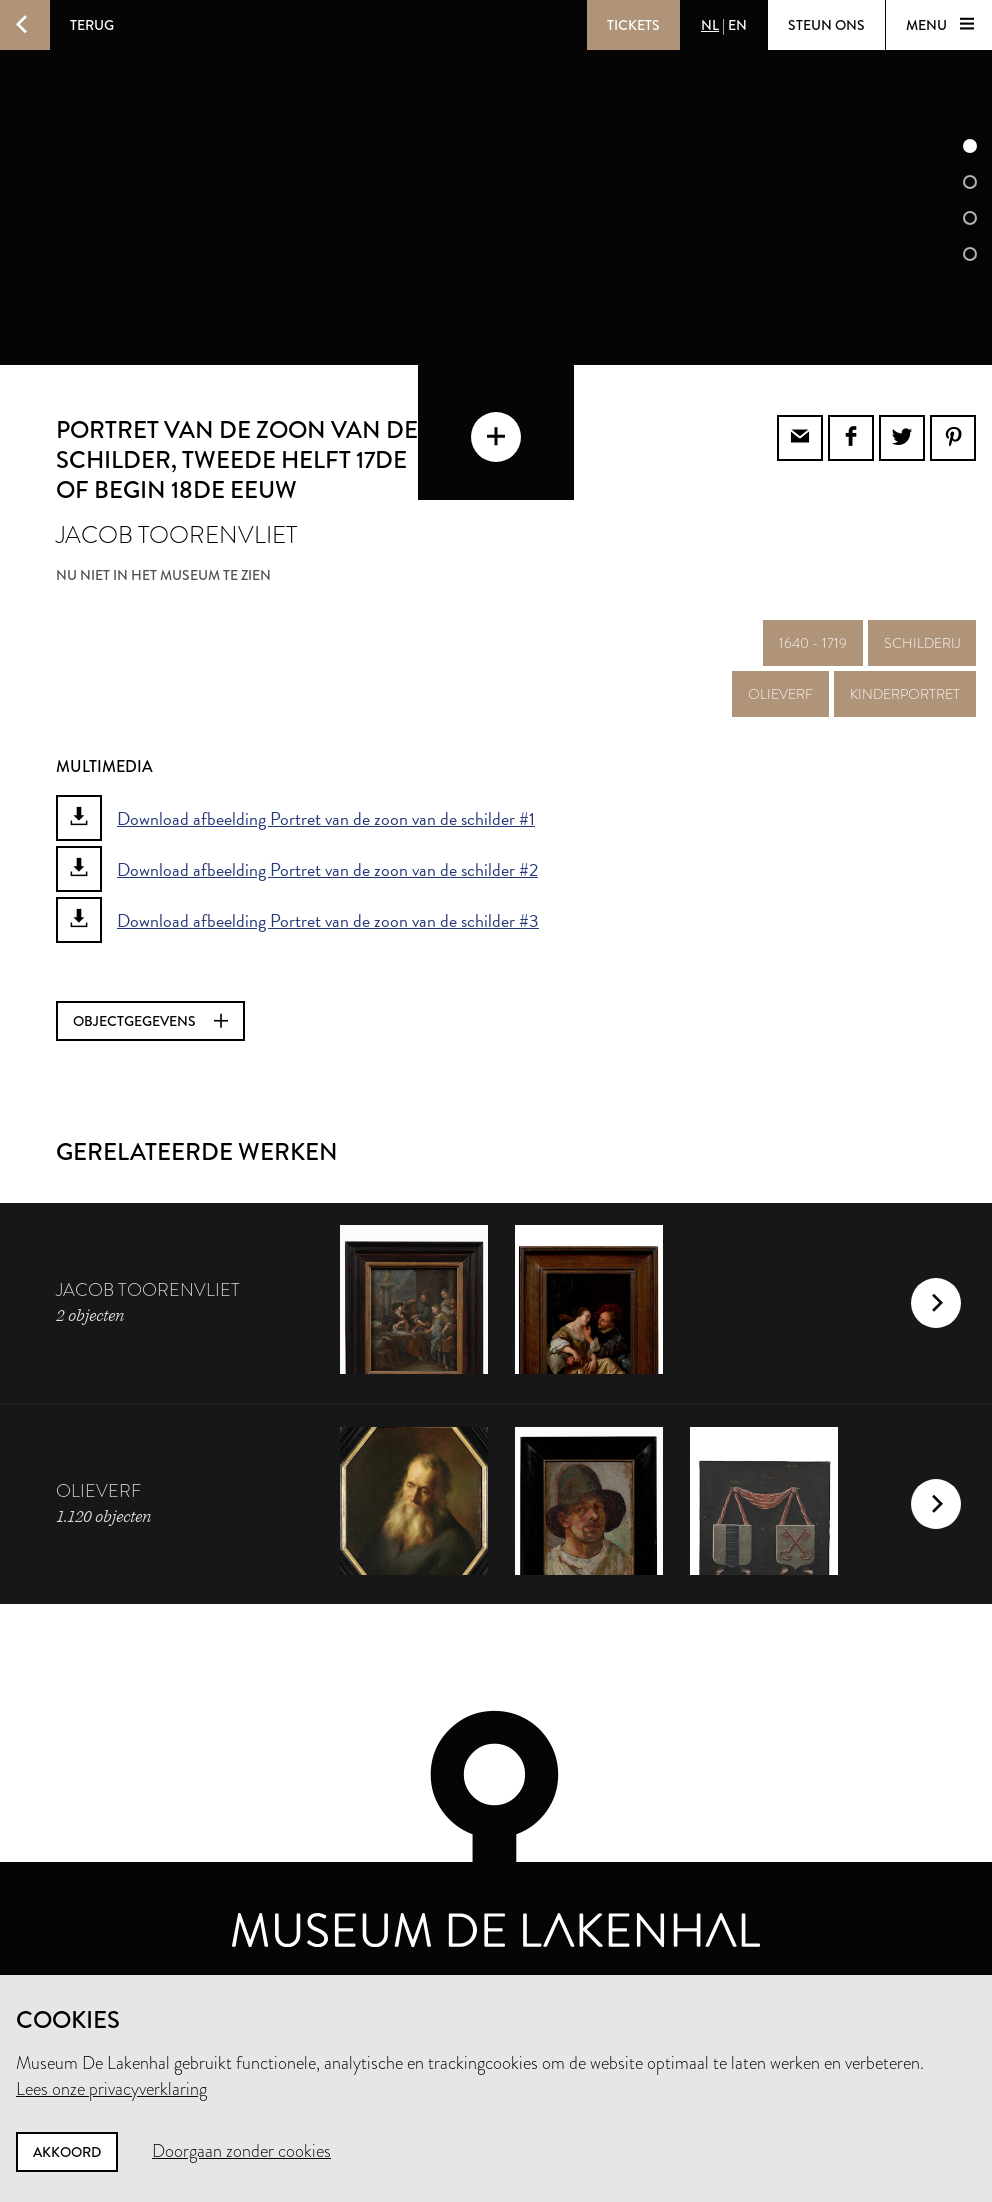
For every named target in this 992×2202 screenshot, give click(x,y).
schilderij (922, 643)
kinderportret (905, 694)
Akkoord (67, 2152)
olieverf (780, 694)
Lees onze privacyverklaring (111, 2089)
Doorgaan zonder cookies (241, 2151)
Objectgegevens (150, 1021)
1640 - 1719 (813, 643)
